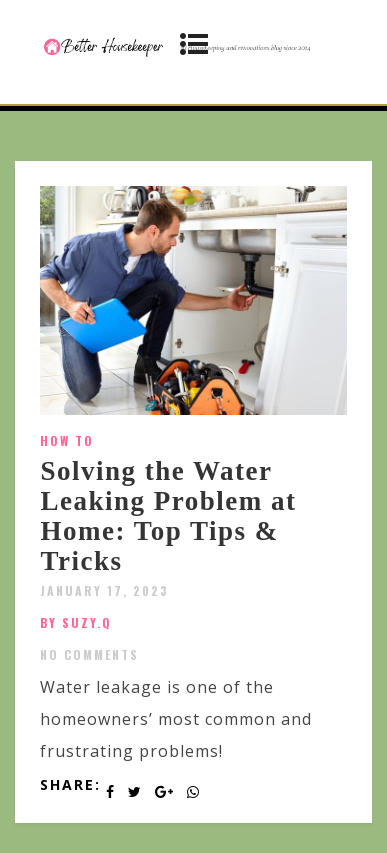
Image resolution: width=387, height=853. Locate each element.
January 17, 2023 (104, 590)
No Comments (89, 654)
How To (67, 440)
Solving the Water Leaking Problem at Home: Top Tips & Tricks (168, 515)
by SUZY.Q (76, 622)
